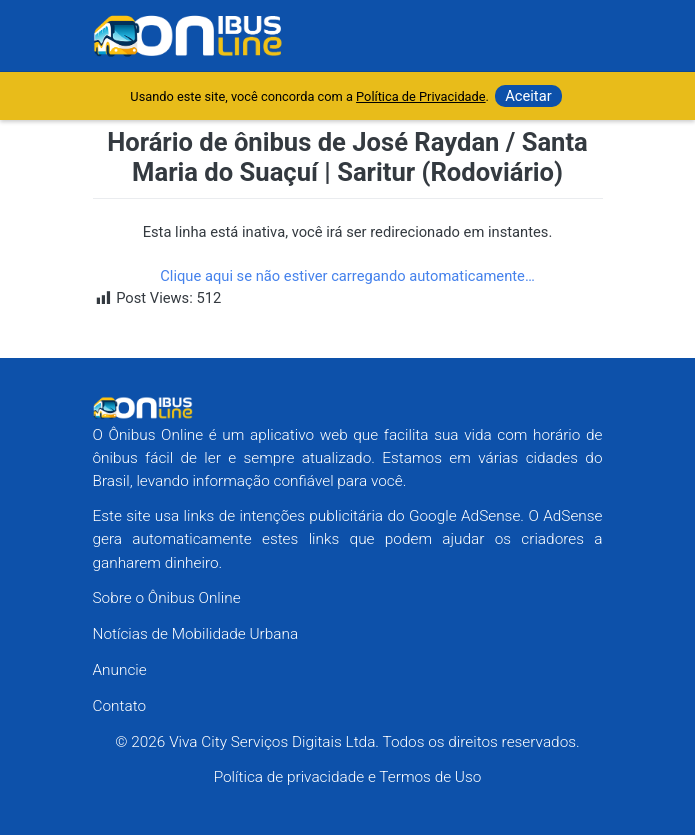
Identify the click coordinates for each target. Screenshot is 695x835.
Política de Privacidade (420, 96)
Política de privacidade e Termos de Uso (348, 777)
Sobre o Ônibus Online (167, 598)
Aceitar (528, 96)
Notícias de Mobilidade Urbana (196, 634)
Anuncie (120, 670)
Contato (120, 706)
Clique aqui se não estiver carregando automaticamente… (347, 276)
